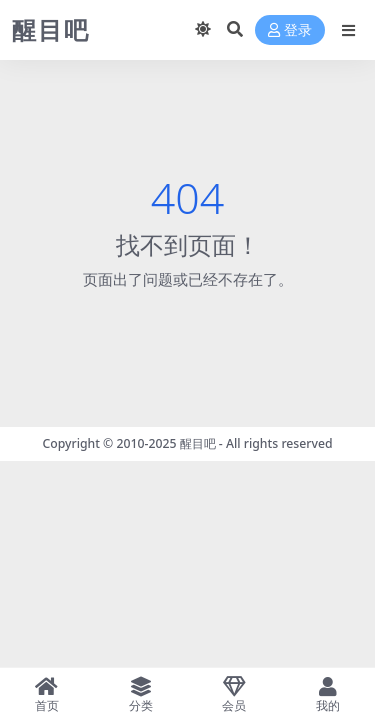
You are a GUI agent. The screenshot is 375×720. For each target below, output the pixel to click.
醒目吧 (198, 443)
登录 (290, 30)
